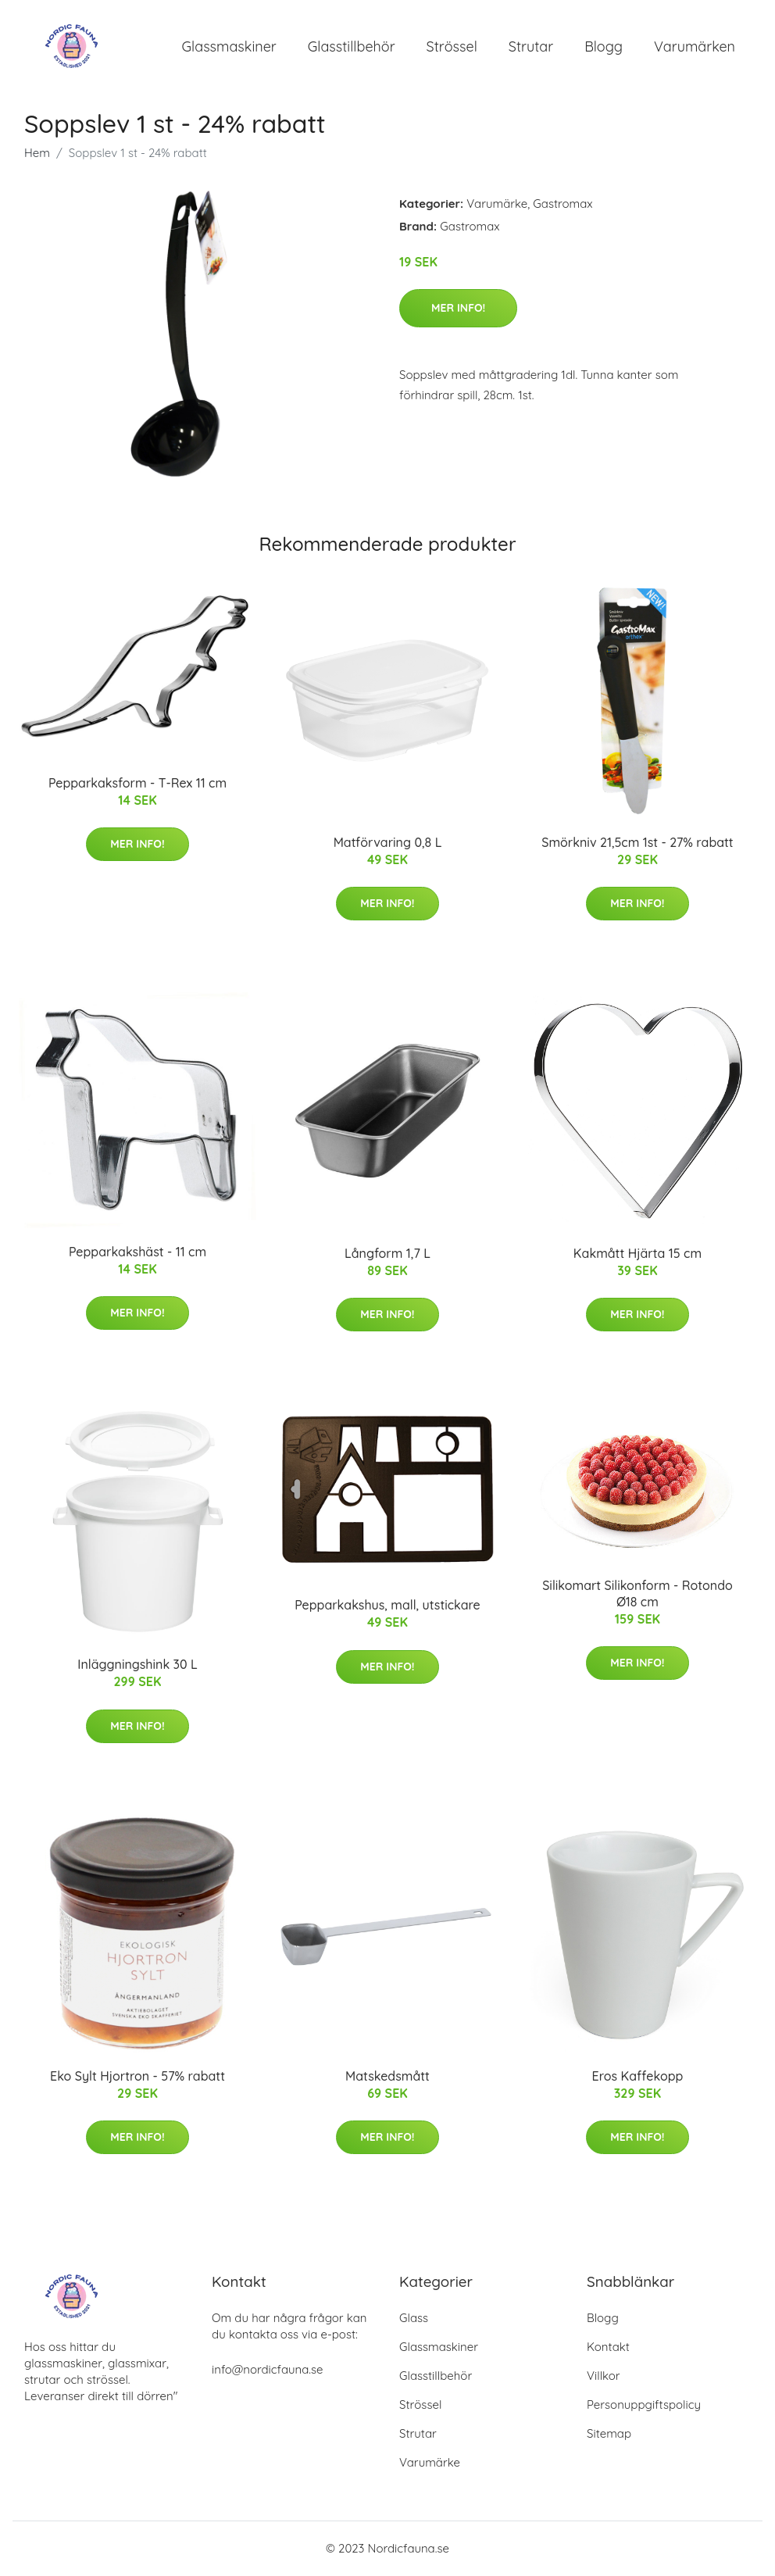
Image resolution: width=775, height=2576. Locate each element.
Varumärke (496, 204)
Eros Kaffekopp (638, 2077)
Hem (37, 153)
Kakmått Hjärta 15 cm (637, 1254)
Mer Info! (458, 309)
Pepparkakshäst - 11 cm (137, 1252)
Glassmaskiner (229, 46)
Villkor (603, 2376)
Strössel (452, 46)
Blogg (603, 46)
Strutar (531, 46)
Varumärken (694, 46)
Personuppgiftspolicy (644, 2405)
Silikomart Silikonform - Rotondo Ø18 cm (637, 1594)
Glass (413, 2318)
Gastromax (562, 204)
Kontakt (608, 2347)
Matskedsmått (387, 2077)
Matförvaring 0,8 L (388, 843)
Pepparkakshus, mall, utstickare (387, 1606)
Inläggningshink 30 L (137, 1666)
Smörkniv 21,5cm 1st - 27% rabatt (637, 843)
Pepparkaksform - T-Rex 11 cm (137, 783)
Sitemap (609, 2434)
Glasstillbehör (351, 46)
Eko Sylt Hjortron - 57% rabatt (137, 2077)
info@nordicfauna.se (267, 2370)
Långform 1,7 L (387, 1254)
